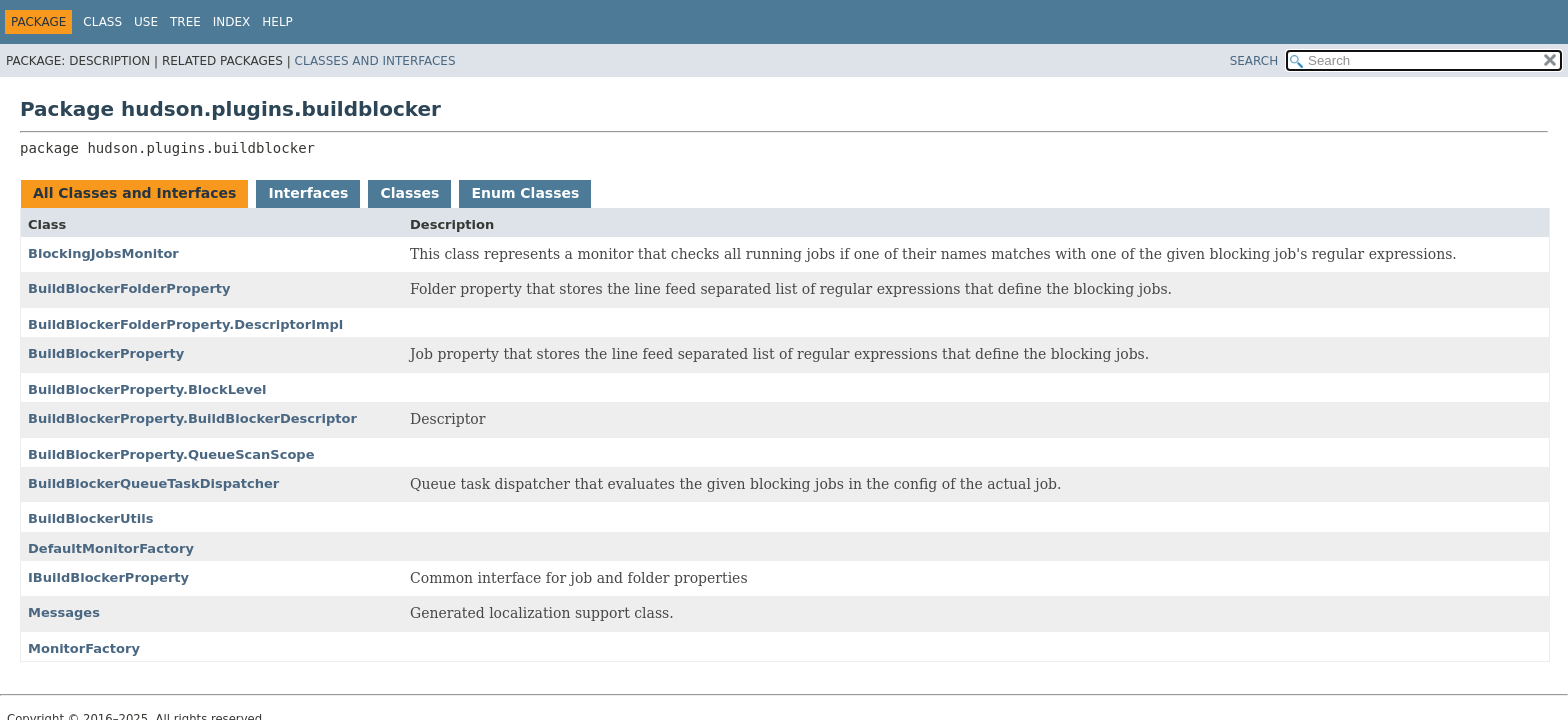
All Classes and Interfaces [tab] (134, 193)
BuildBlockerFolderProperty (129, 288)
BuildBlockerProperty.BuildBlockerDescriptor (192, 418)
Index (232, 22)
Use (146, 22)
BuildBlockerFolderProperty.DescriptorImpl (185, 324)
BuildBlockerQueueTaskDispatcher (153, 483)
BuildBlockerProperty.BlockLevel (147, 389)
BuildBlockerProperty (106, 353)
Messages (64, 612)
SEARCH (1254, 61)
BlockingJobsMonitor (103, 253)
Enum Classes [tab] (525, 193)
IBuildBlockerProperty (108, 577)
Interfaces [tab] (308, 193)
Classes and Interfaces (375, 61)
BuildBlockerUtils (90, 518)
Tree (185, 22)
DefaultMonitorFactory (111, 548)
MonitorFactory (84, 648)
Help (277, 22)
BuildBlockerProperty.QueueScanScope (171, 454)
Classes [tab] (409, 193)
